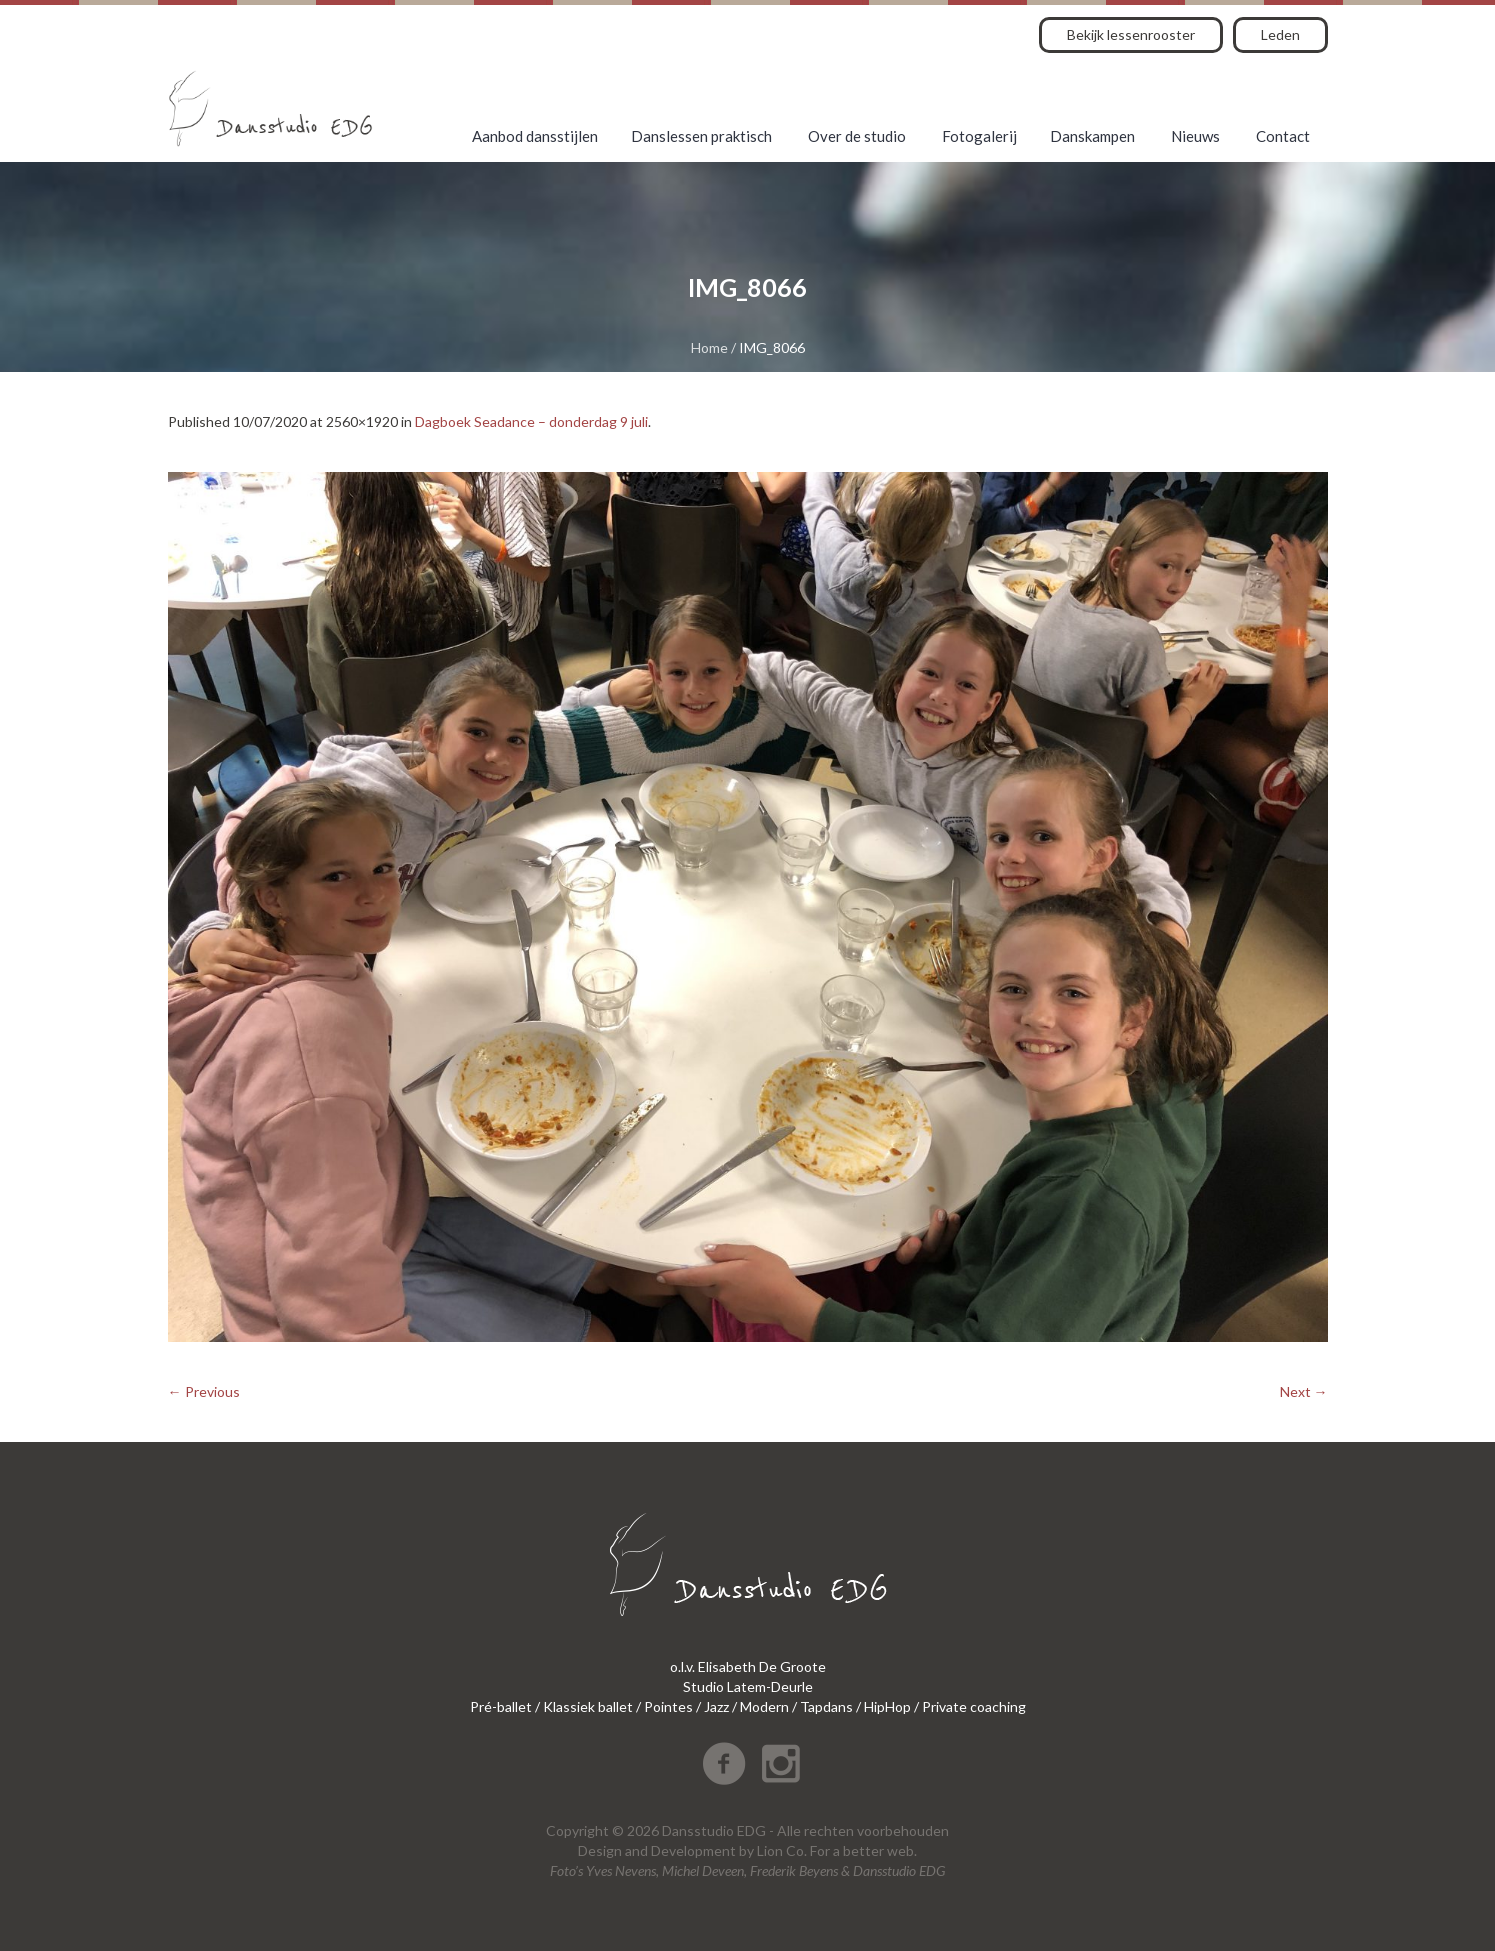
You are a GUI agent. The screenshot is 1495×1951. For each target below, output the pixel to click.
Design (600, 1850)
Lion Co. (782, 1850)
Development (693, 1850)
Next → (1304, 1391)
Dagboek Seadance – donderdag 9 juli (531, 421)
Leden (1280, 34)
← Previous (204, 1391)
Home (709, 347)
